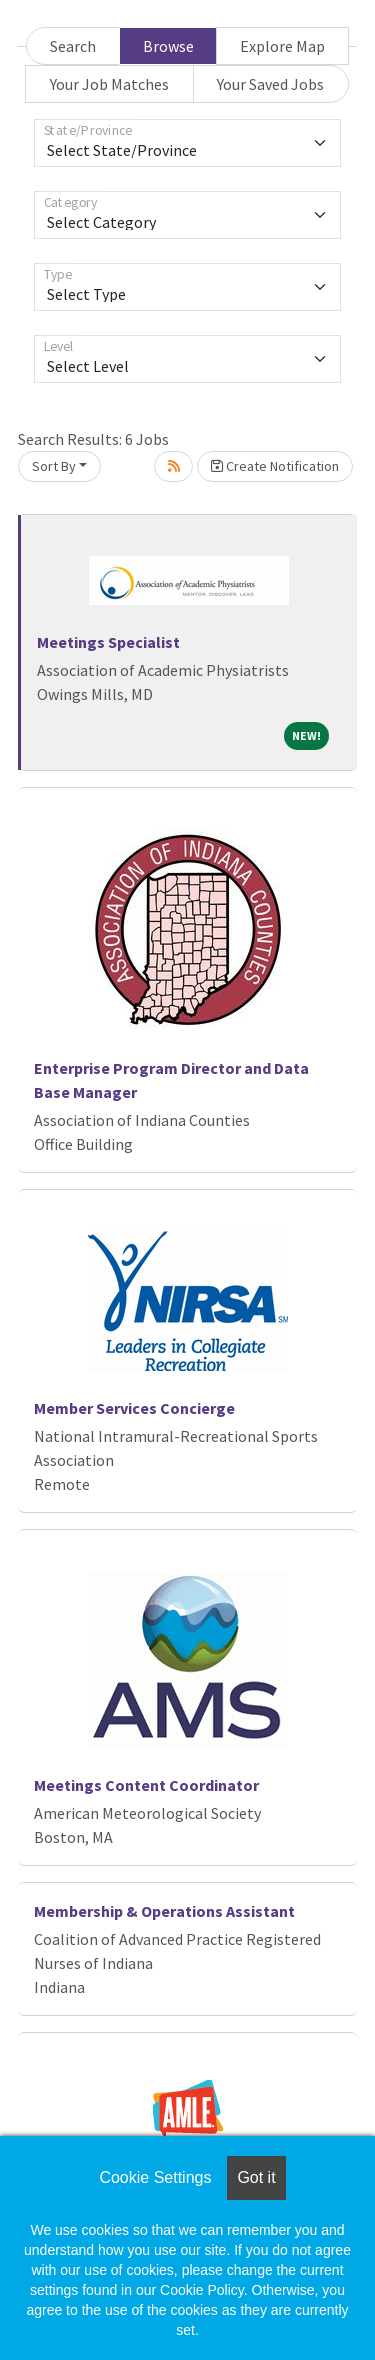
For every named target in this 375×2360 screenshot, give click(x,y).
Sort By (54, 466)
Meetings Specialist (108, 642)
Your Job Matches (109, 84)
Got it (256, 2177)
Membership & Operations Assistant (164, 1911)
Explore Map (282, 46)
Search (73, 46)
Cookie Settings (155, 2177)
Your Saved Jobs (270, 84)
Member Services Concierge (134, 1408)
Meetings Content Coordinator (146, 1785)
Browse (168, 46)
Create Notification (275, 466)
